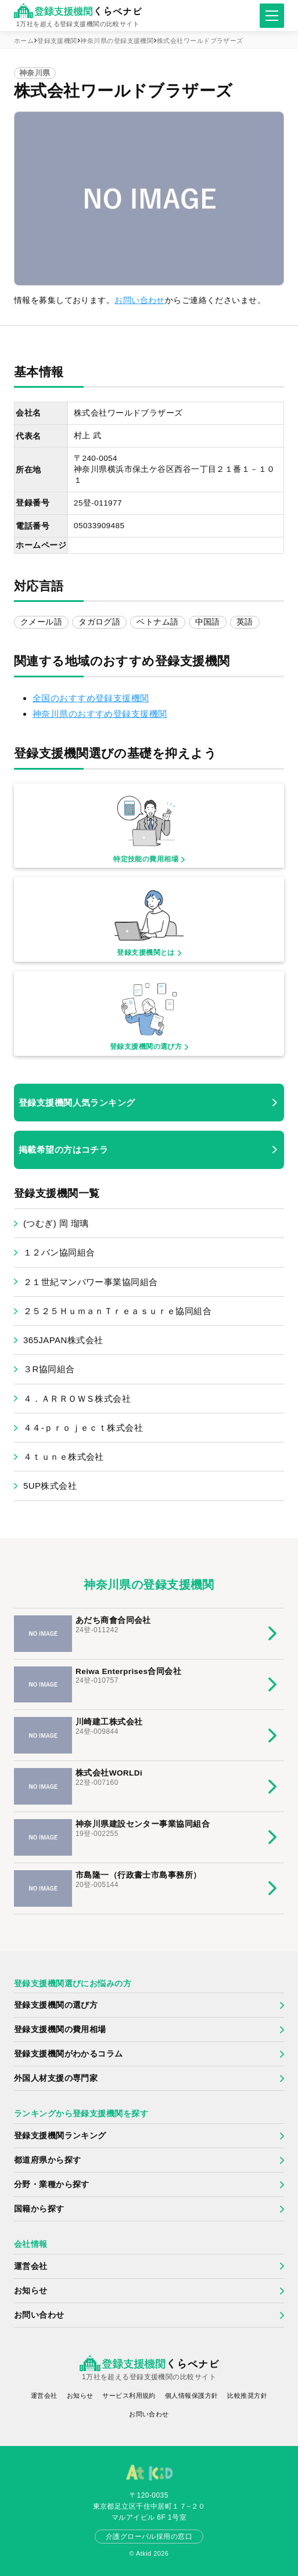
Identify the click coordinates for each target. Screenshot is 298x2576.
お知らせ (31, 2290)
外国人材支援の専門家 (56, 2078)
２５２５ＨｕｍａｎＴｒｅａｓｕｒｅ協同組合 (117, 1311)
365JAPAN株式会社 (63, 1340)
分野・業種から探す (51, 2184)
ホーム (24, 40)
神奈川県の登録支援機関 (116, 40)
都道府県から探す (47, 2160)
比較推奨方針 (247, 2395)
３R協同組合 (48, 1369)
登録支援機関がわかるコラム (68, 2054)
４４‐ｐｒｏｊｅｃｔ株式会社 (83, 1428)
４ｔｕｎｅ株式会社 (63, 1457)
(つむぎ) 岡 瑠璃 (56, 1223)
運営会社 (31, 2266)
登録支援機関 (57, 40)
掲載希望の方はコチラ (63, 1149)
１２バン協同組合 (59, 1252)
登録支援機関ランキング (60, 2135)
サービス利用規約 (128, 2395)
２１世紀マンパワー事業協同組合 (90, 1282)
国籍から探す (39, 2209)
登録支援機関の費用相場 (60, 2029)
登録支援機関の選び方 (56, 2005)
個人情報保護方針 (191, 2395)
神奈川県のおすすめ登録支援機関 (100, 714)
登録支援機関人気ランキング (77, 1102)
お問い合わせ (139, 300)
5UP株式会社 (50, 1486)
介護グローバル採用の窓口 (149, 2536)
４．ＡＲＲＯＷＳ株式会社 (77, 1399)
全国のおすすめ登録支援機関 (91, 698)
